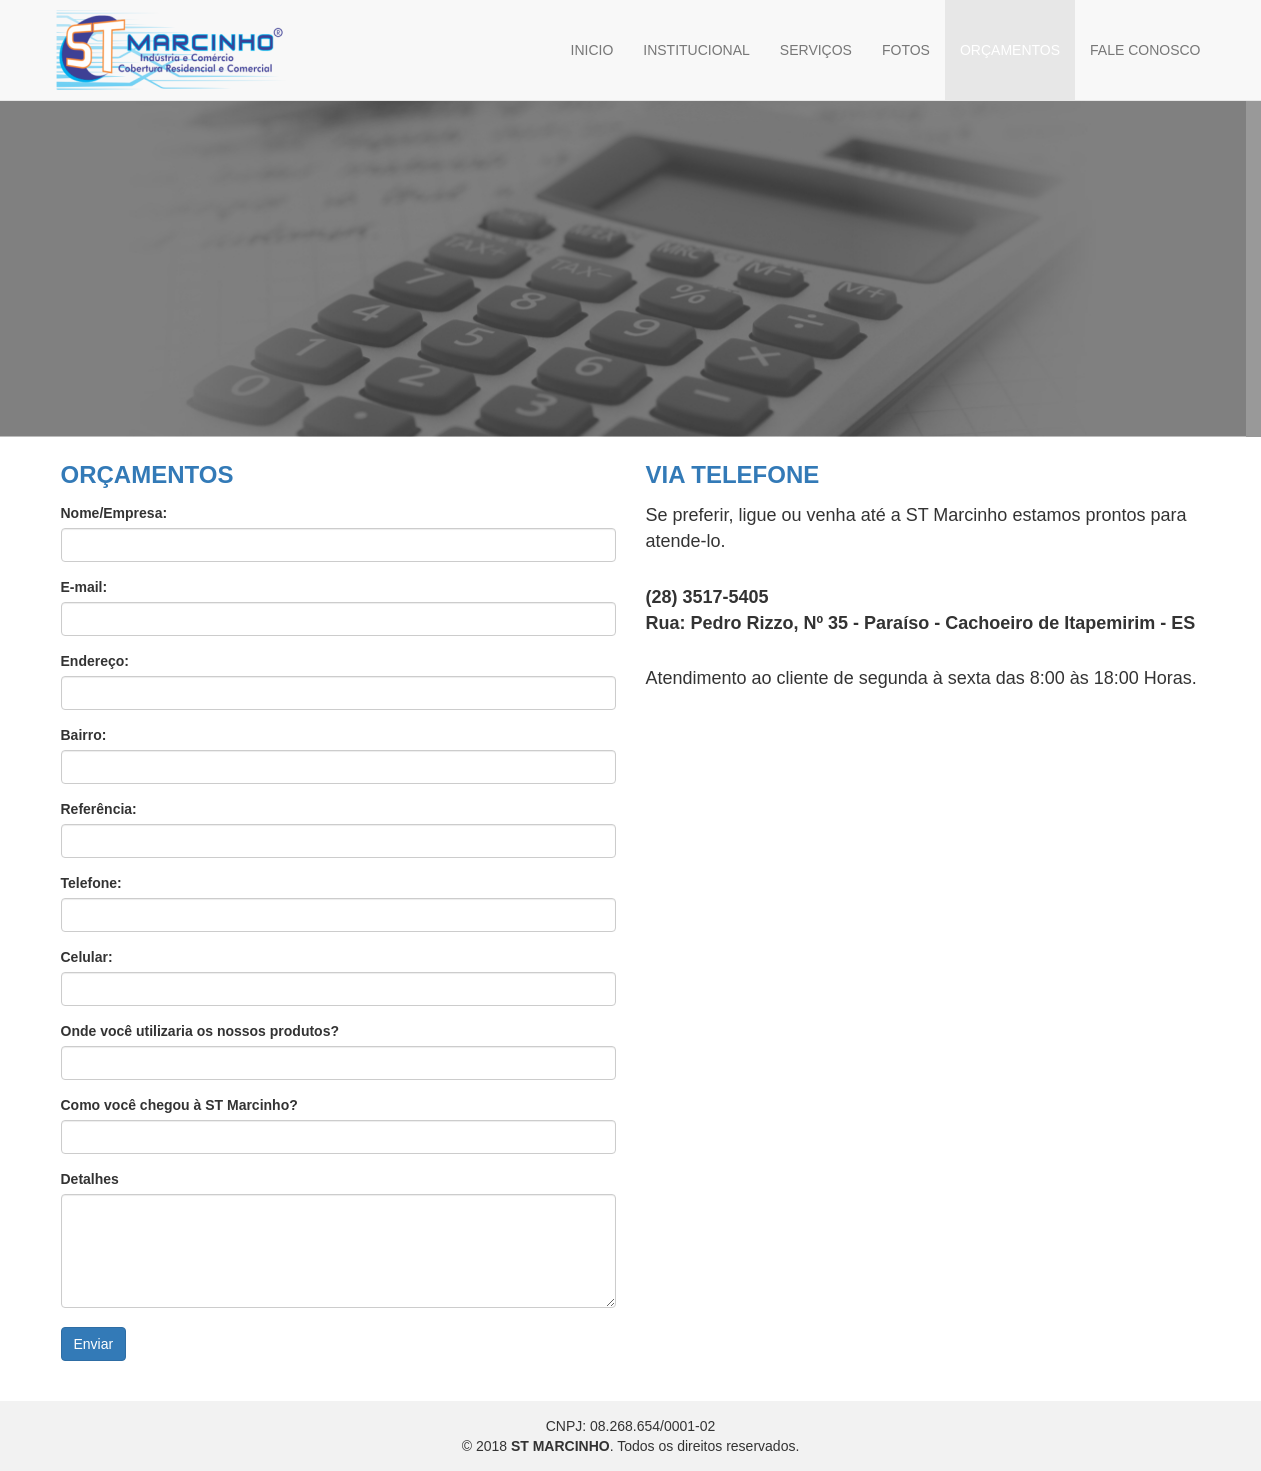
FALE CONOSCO (1145, 50)
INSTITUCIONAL (696, 50)
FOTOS (906, 50)
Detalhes (90, 1179)
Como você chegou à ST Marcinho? (179, 1105)
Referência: (99, 809)
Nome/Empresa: (114, 513)
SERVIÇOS (816, 50)
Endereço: (95, 661)
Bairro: (84, 735)
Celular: (87, 957)
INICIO (592, 50)
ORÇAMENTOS (1010, 50)
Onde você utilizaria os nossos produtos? (200, 1031)
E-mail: (84, 587)
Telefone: (91, 883)
